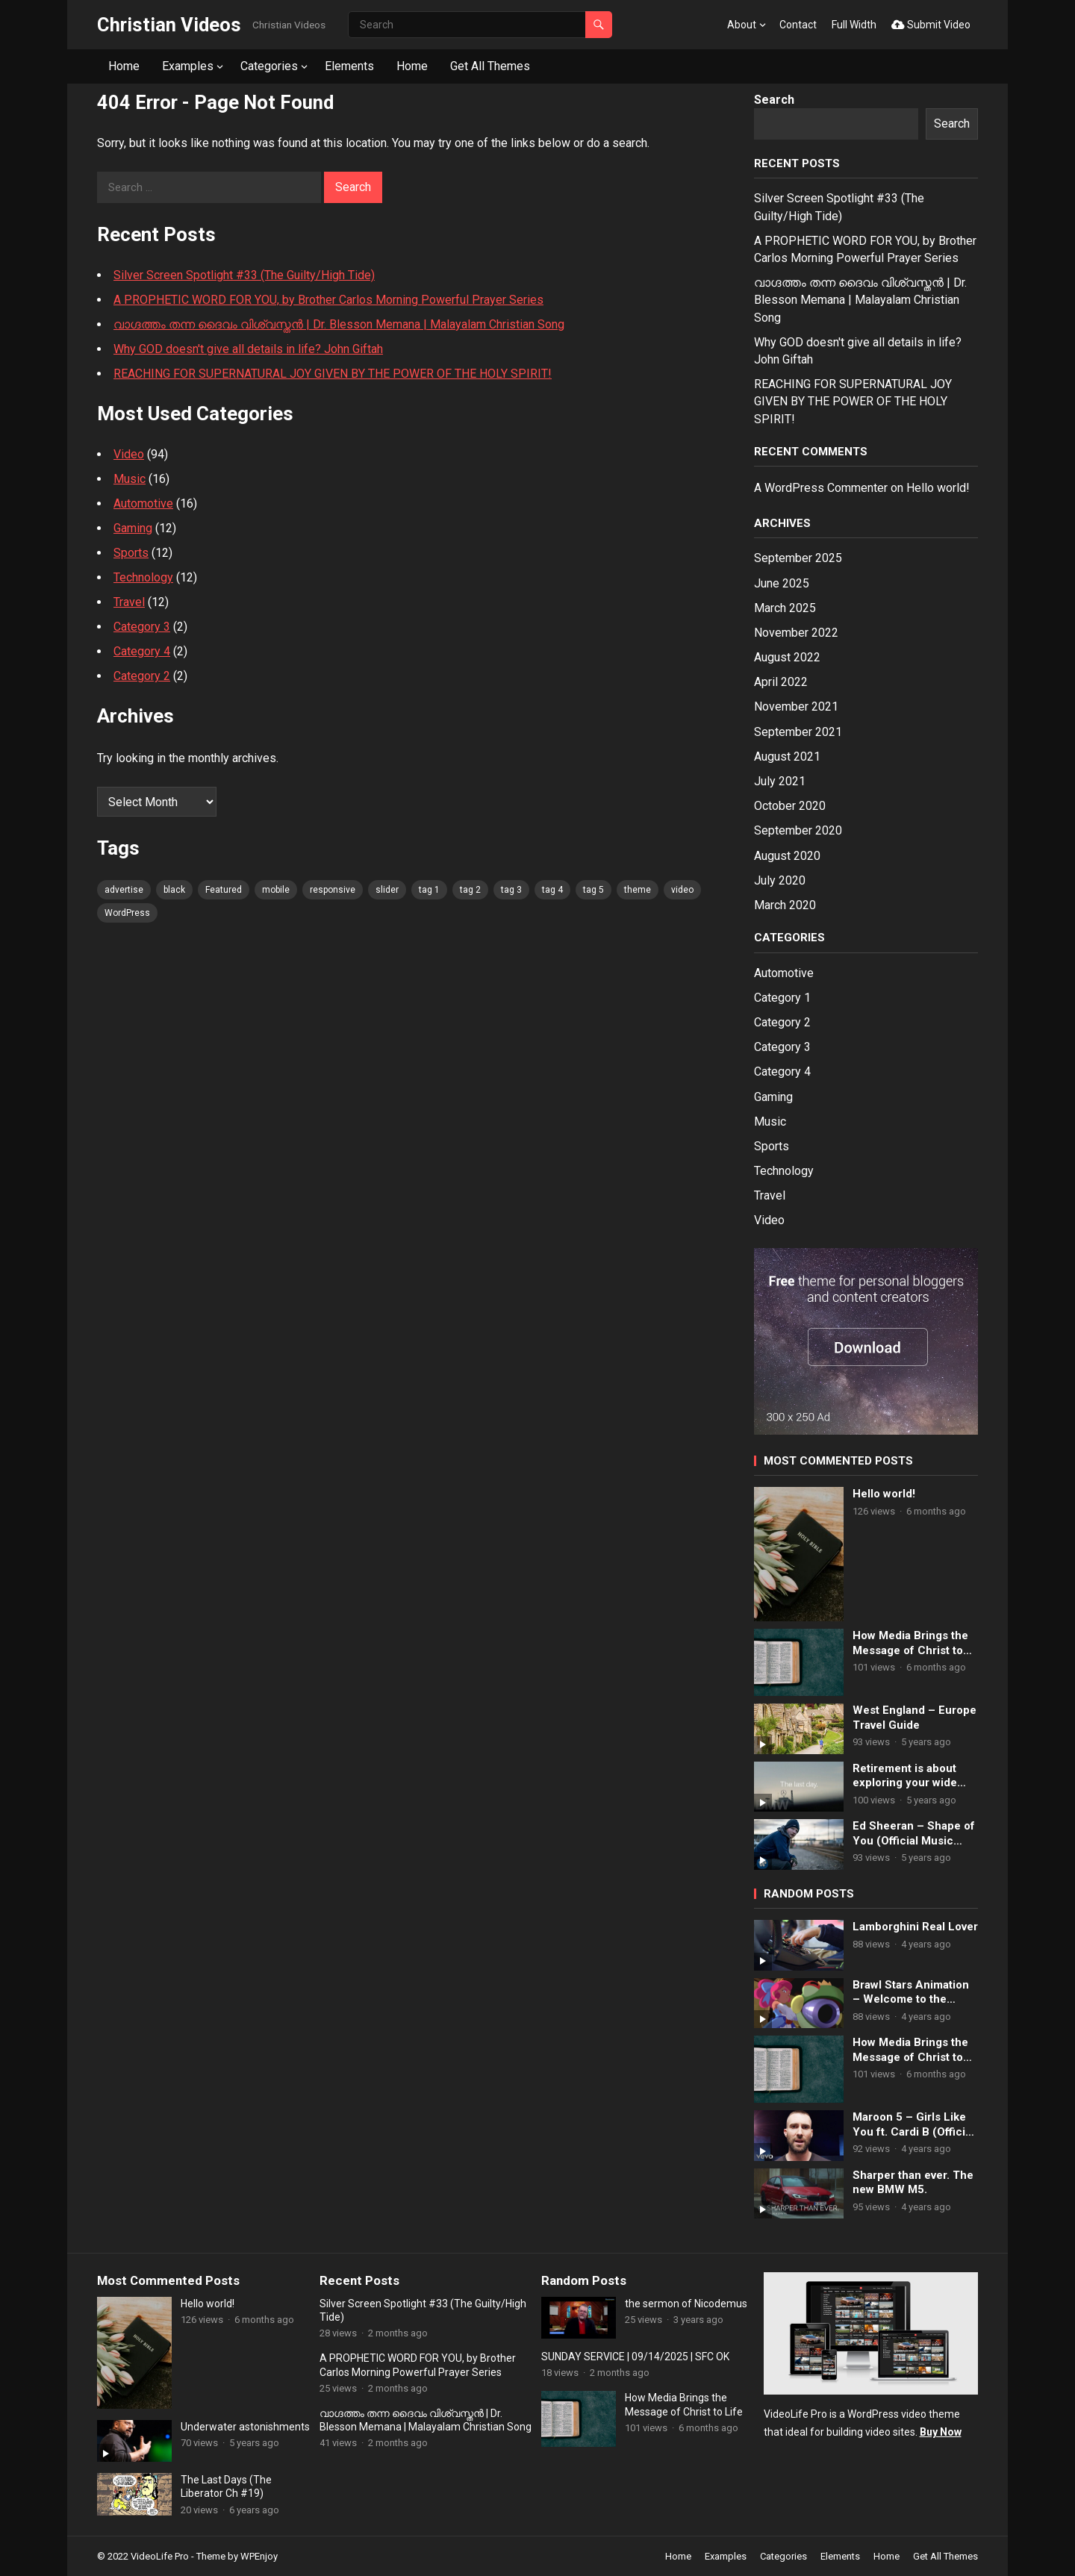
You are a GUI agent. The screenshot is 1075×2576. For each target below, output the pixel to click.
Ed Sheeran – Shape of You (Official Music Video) (914, 1833)
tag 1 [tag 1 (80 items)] (429, 890)
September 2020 (798, 830)
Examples (188, 66)
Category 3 (141, 627)
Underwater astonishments (245, 2427)
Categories (269, 66)
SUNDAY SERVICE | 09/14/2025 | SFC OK (635, 2357)
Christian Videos (169, 24)
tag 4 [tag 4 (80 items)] (552, 890)
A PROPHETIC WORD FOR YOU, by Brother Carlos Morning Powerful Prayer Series (328, 300)
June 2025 (781, 583)
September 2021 (798, 732)
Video (128, 454)
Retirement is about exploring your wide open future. (905, 1776)
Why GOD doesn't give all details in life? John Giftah (248, 349)
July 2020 (780, 880)
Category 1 (782, 998)
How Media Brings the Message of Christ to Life (910, 1643)
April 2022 (781, 682)
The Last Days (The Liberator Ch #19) (226, 2486)
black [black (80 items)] (174, 890)
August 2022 (787, 657)
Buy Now (941, 2432)
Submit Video (930, 25)
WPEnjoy (259, 2556)
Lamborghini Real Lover (915, 1926)
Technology (143, 577)
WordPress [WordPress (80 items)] (127, 913)
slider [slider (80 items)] (387, 890)
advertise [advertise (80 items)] (124, 890)
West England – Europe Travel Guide (914, 1717)
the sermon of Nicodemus (686, 2304)
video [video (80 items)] (682, 890)
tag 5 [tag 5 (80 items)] (593, 890)
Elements (349, 66)
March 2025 (785, 608)
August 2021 (787, 756)
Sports (131, 553)
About (741, 25)
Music (129, 479)
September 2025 (798, 558)
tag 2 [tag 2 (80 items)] (470, 890)
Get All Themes (490, 66)
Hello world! (938, 488)
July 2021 (780, 781)
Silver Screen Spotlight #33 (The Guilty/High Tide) (244, 275)
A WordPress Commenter (821, 488)
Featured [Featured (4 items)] (223, 890)
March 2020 (785, 905)
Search (774, 100)
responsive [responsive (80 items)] (332, 890)
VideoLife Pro (160, 2556)
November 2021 (796, 706)
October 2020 (790, 806)
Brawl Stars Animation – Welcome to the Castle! (911, 1992)
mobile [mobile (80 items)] (276, 890)
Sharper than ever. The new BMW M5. (913, 2182)
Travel (129, 602)
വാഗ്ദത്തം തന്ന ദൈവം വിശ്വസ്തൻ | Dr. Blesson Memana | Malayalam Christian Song (338, 324)
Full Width (854, 25)
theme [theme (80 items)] (637, 890)
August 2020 (787, 856)
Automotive (143, 503)
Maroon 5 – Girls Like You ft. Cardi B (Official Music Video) (913, 2124)
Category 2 (141, 676)
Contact (798, 25)
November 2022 (796, 633)
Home (124, 66)
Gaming (132, 528)
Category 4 (141, 651)
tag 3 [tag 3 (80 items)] (511, 890)
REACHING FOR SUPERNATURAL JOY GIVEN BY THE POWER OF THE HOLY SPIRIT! (332, 374)
